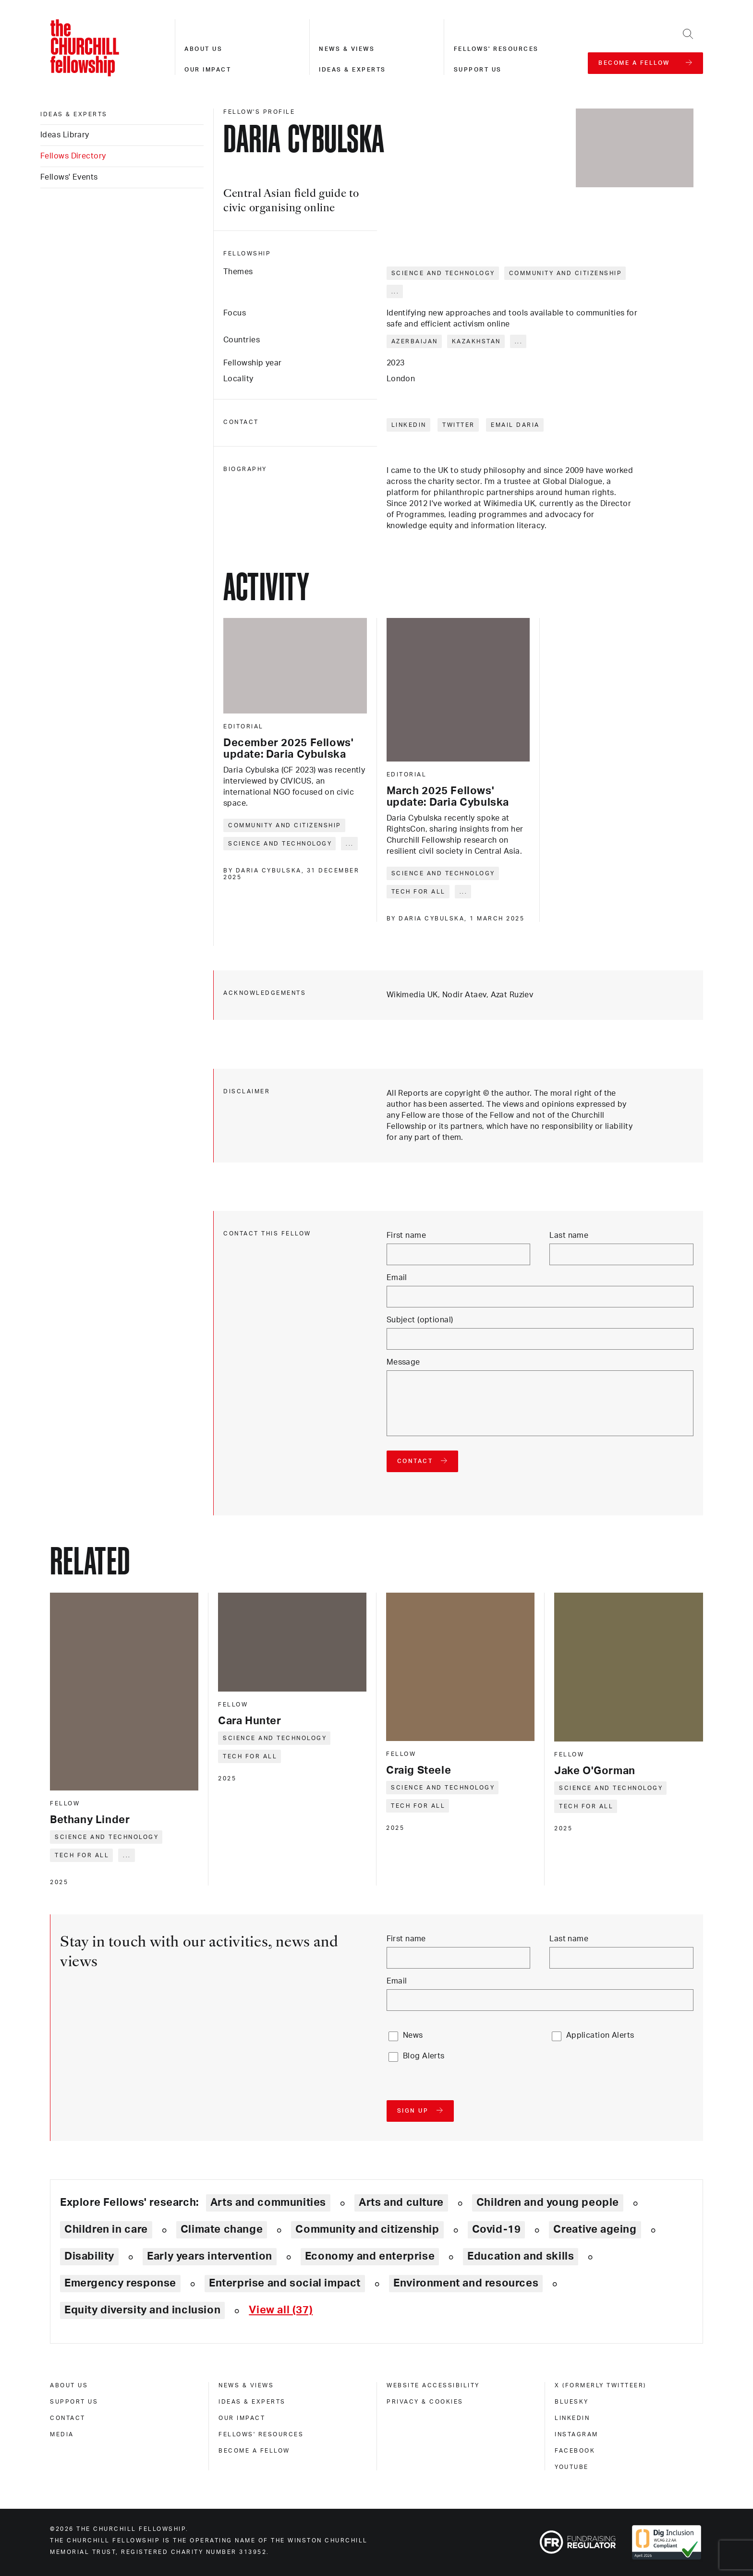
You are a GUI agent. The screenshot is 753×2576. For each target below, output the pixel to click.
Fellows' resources (496, 49)
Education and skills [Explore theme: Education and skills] (520, 2256)
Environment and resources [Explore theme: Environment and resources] (465, 2283)
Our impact (207, 70)
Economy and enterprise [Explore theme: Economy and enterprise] (370, 2256)
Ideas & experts (352, 70)
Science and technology (443, 273)
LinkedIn (408, 425)
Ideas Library (64, 135)
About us (203, 49)
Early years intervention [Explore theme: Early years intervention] (209, 2256)
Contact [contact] (67, 2418)
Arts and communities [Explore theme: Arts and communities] (268, 2202)
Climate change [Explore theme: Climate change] (222, 2229)
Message (403, 1362)
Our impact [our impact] (242, 2418)
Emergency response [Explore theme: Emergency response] (120, 2283)
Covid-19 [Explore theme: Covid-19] (496, 2229)
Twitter (458, 425)
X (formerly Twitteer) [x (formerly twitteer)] (600, 2385)
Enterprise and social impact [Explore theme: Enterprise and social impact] (285, 2283)
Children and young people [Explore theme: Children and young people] (547, 2202)
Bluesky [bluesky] (572, 2402)
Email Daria (515, 425)
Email (397, 1278)
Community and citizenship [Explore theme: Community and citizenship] (367, 2229)
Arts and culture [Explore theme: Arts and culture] (401, 2202)
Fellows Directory (73, 156)
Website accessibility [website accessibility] (433, 2385)
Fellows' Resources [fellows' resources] (261, 2434)
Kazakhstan (476, 341)
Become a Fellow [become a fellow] (254, 2451)
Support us (478, 70)
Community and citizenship (565, 273)
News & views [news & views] (246, 2385)
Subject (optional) (420, 1320)
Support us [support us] (74, 2402)
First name (406, 1235)
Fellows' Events (69, 177)
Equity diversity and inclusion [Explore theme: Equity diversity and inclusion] (142, 2310)
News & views (347, 49)
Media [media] (62, 2434)
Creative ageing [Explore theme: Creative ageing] (594, 2229)
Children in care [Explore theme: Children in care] (106, 2229)
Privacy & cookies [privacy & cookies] (425, 2402)
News (413, 2035)
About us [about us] (69, 2385)
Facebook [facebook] (575, 2451)
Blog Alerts (424, 2056)
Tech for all (418, 892)
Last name (568, 1235)
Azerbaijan (414, 341)
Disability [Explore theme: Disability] (89, 2256)
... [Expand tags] (395, 291)
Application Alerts (600, 2035)
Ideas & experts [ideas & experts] (74, 114)
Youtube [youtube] (572, 2467)
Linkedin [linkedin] (572, 2418)
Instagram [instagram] (576, 2434)
